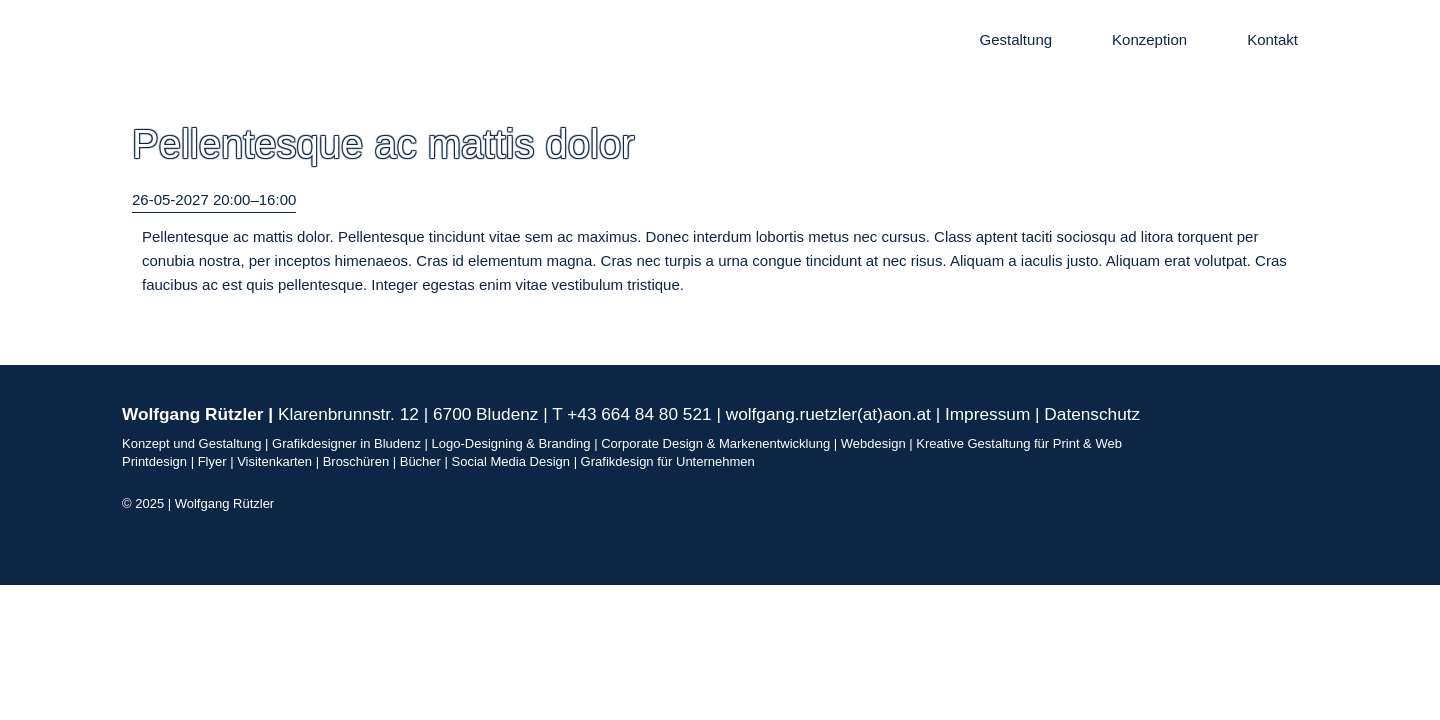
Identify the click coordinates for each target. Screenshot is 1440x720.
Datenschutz (1092, 414)
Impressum (987, 414)
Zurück (155, 320)
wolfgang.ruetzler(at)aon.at (828, 414)
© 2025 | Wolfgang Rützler (198, 503)
